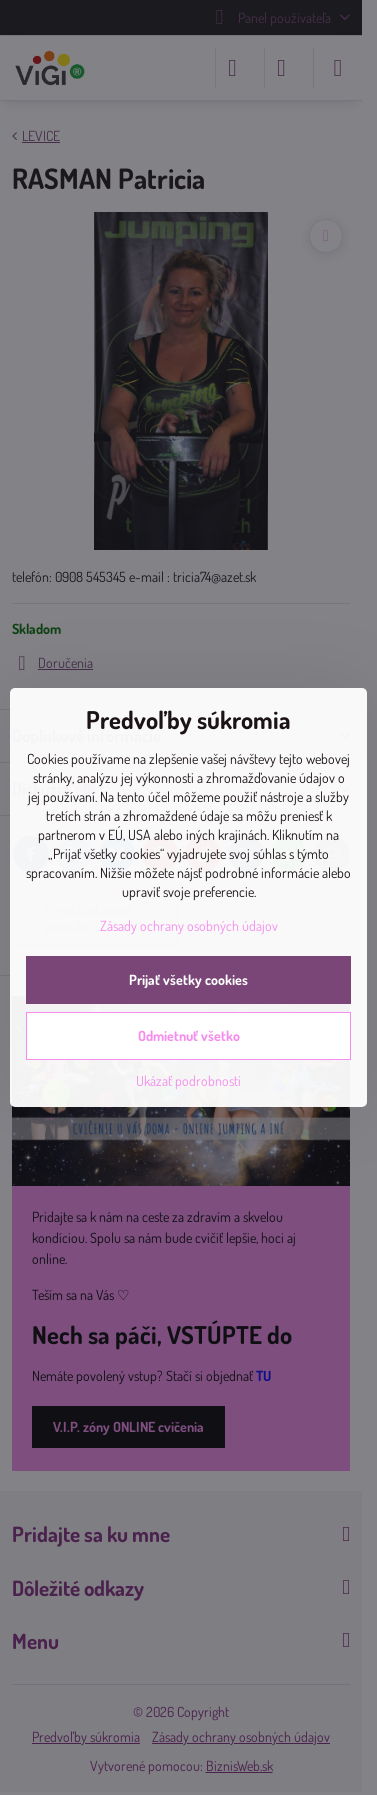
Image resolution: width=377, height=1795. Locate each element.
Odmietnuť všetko (189, 1035)
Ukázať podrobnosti (188, 1080)
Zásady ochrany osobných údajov (189, 925)
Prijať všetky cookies (188, 979)
